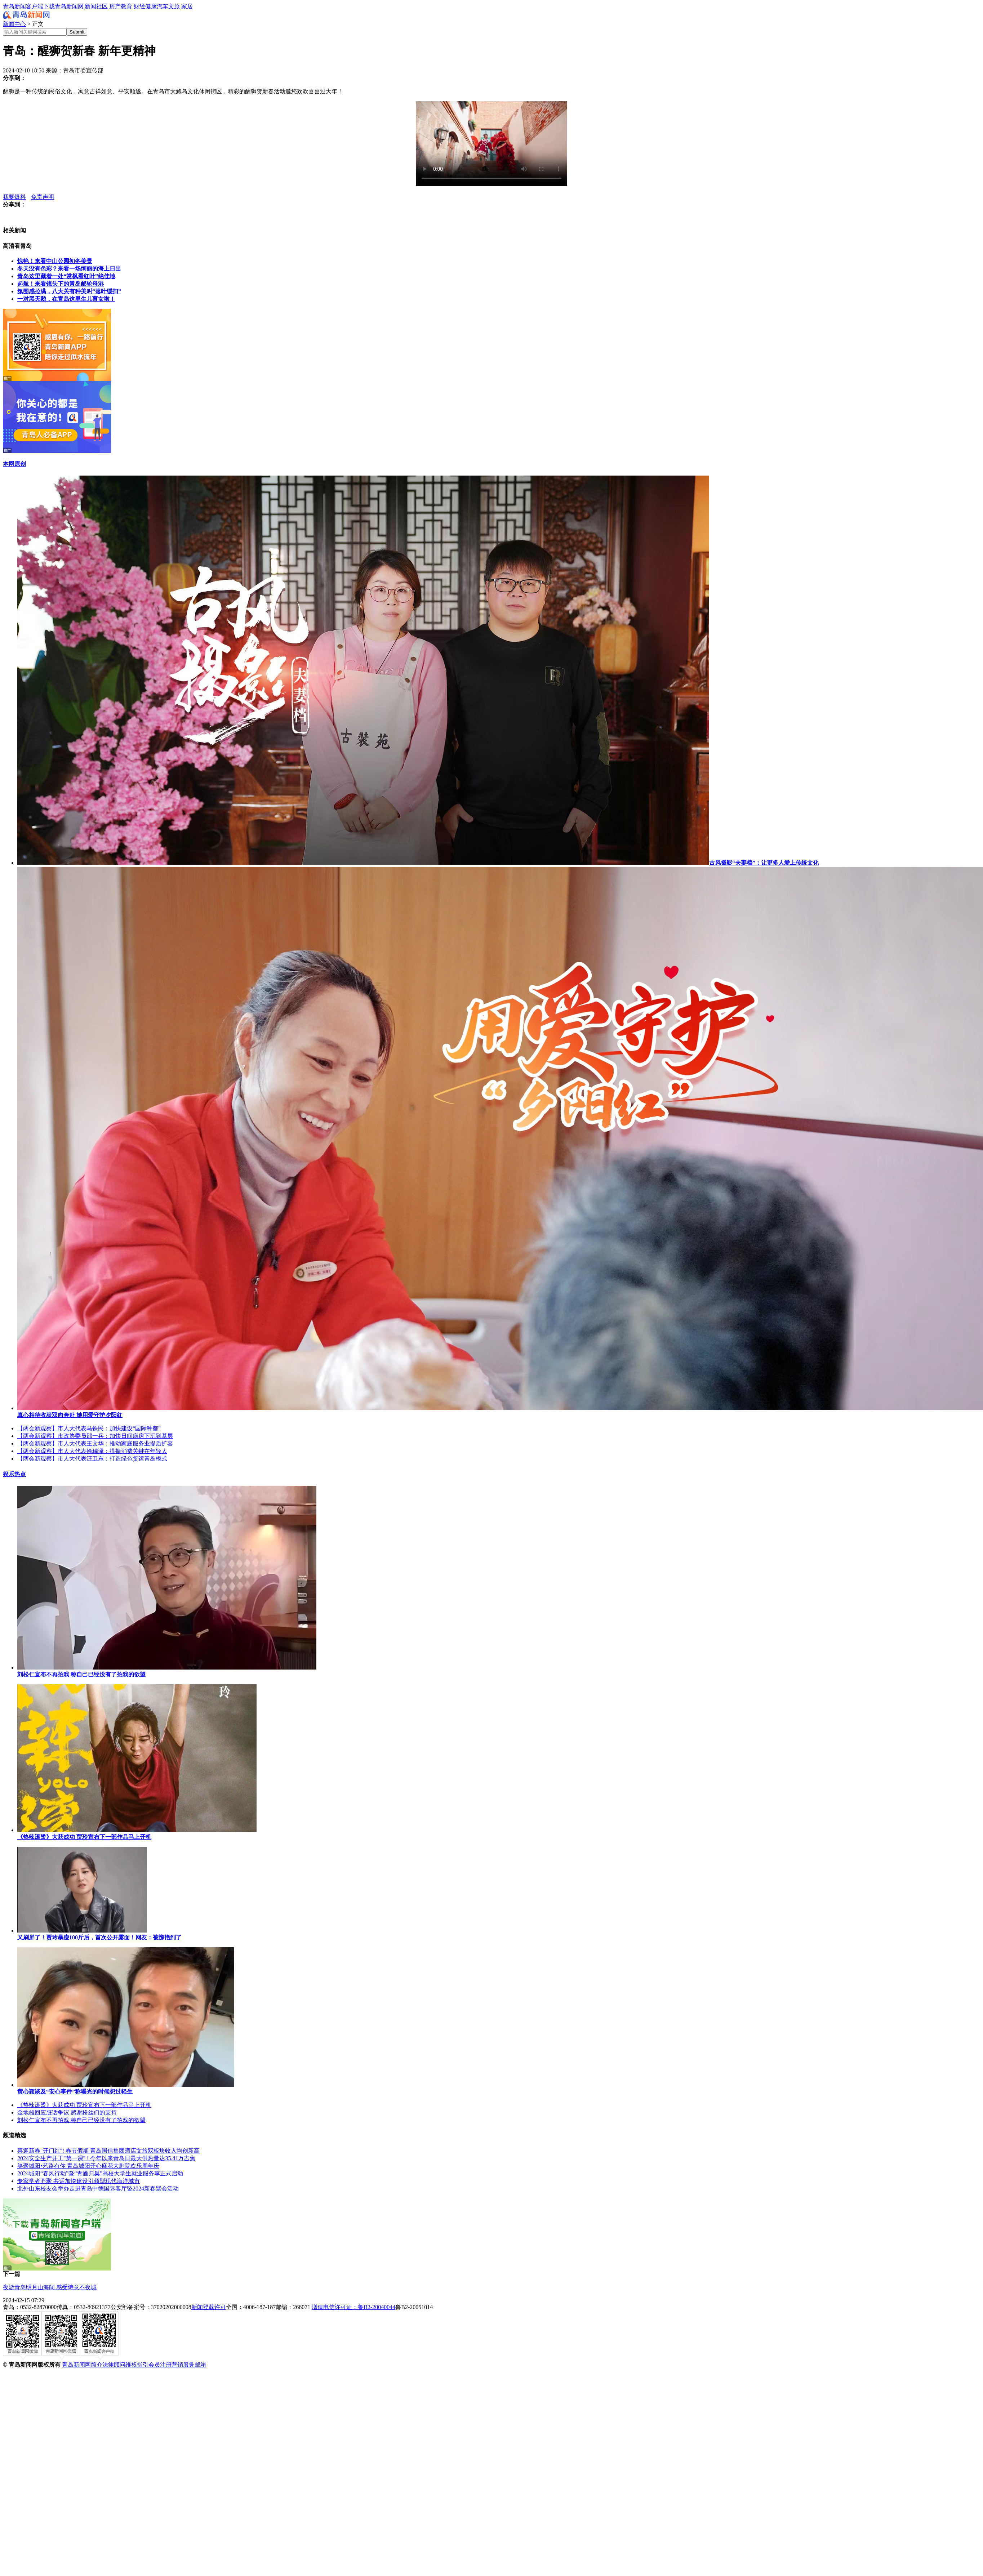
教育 (126, 6)
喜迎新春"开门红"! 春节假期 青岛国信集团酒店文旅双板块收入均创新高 (108, 2151)
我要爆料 (14, 197)
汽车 (162, 6)
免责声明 (42, 197)
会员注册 (160, 2365)
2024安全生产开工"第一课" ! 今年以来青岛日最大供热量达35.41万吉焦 (106, 2158)
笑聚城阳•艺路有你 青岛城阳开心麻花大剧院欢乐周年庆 (88, 2166)
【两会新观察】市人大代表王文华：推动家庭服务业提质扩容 (95, 1443)
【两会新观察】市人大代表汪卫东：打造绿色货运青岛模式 (92, 1459)
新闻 (90, 6)
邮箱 (200, 2365)
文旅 (174, 6)
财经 (139, 6)
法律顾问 (113, 2365)
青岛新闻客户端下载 (29, 6)
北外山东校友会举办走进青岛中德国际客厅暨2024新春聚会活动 (98, 2188)
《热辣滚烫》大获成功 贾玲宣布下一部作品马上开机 (84, 2105)
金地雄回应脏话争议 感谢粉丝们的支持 (67, 2112)
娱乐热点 (14, 1474)
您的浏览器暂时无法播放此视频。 (491, 143)
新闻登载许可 (208, 2307)
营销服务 (183, 2365)
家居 (187, 6)
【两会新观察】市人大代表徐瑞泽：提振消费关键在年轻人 (92, 1451)
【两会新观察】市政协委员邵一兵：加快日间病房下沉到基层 (95, 1436)
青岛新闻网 (69, 6)
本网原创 (14, 464)
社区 (102, 6)
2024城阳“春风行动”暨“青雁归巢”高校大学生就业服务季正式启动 (100, 2173)
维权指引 (136, 2365)
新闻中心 (14, 24)
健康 (151, 6)
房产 (115, 6)
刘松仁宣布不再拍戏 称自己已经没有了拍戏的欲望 (81, 2120)
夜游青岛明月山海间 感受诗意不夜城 (50, 2287)
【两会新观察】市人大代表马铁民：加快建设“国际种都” (89, 1428)
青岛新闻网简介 (82, 2365)
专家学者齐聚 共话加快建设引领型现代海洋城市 (78, 2181)
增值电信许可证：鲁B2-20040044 (353, 2307)
